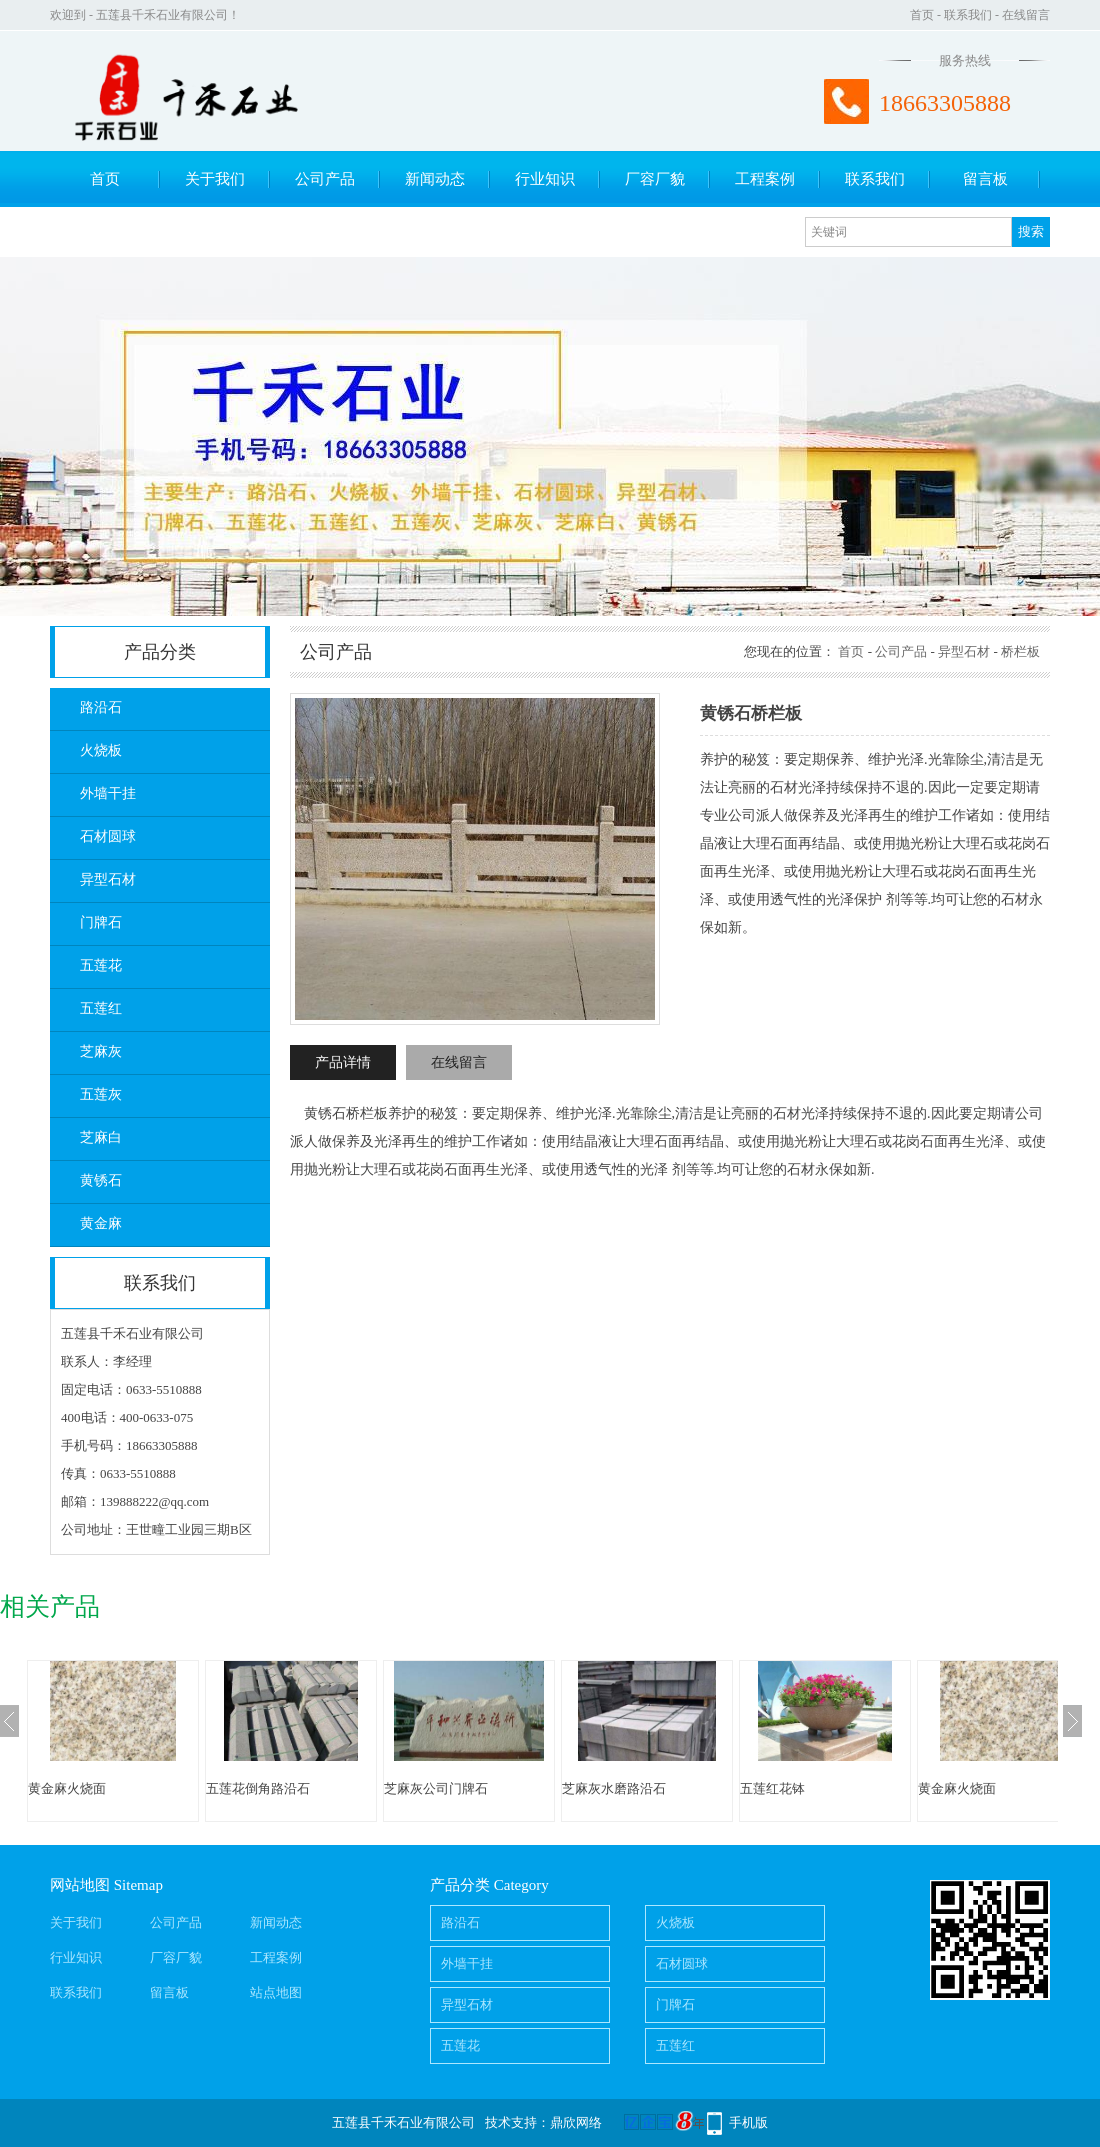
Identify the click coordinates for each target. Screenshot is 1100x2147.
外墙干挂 (108, 793)
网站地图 (80, 1885)
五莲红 (101, 1008)
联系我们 (968, 15)
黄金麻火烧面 (67, 1788)
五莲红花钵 (772, 1788)
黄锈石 (101, 1180)
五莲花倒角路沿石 (258, 1788)
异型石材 (108, 879)
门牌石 (101, 922)
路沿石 (101, 707)
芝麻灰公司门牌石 (436, 1788)
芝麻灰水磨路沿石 (614, 1788)
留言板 (985, 179)
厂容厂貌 (655, 179)
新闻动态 (435, 179)
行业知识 (545, 179)
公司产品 (325, 179)
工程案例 (765, 179)
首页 (922, 15)
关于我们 (215, 179)
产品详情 (343, 1062)
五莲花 (101, 965)
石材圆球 (108, 836)
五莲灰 (101, 1094)
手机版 (748, 2122)
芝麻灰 (101, 1051)
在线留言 (1026, 15)
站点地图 (276, 1992)
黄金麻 (101, 1223)
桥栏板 (1020, 651)
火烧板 (101, 750)
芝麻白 (101, 1137)
